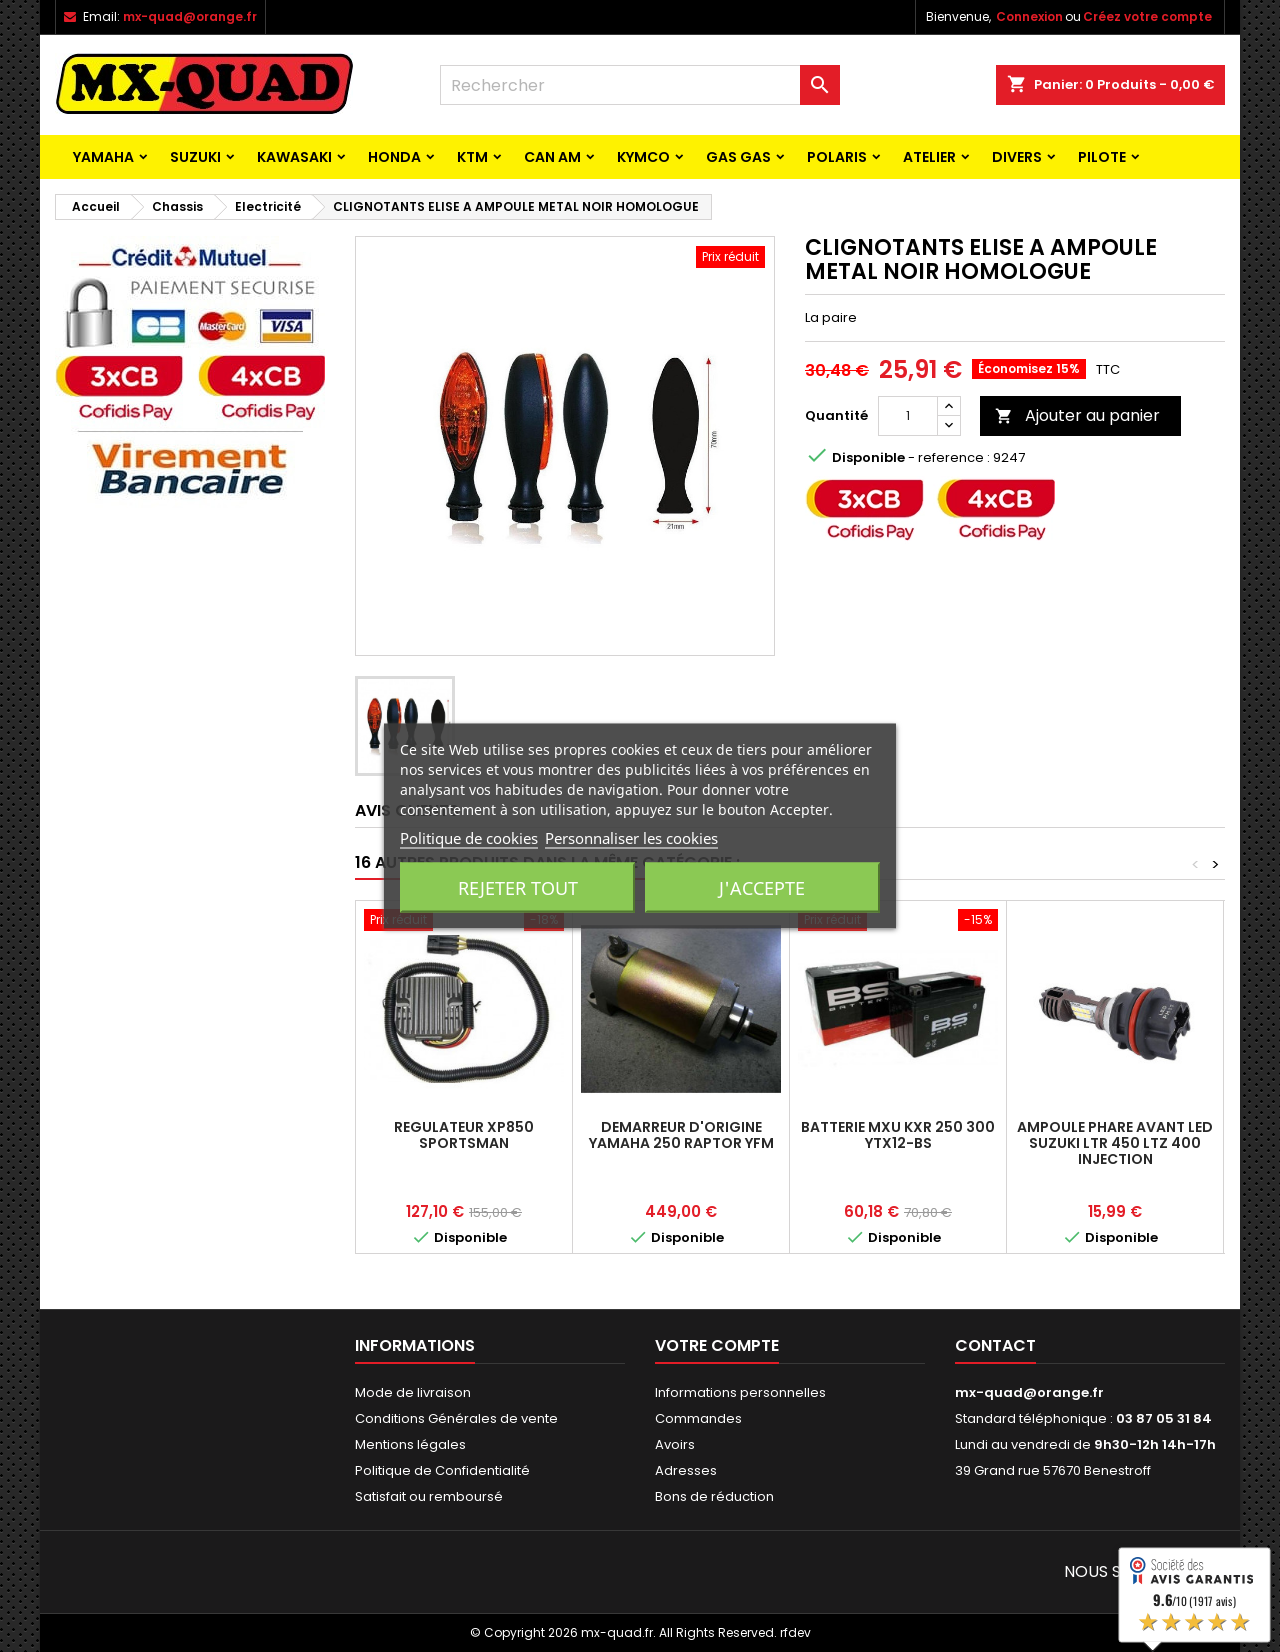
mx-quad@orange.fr (190, 16)
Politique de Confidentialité (442, 1470)
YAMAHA (103, 157)
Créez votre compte (1147, 16)
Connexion (1029, 16)
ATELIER (929, 157)
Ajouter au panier (1077, 415)
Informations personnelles (740, 1392)
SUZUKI (195, 157)
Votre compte (717, 1345)
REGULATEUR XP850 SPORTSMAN (464, 1135)
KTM (472, 157)
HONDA (394, 157)
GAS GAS (738, 157)
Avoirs (675, 1444)
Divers (1017, 157)
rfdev (795, 1632)
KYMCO (643, 157)
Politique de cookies (469, 838)
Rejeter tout (518, 888)
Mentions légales (410, 1444)
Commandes (698, 1418)
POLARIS (837, 157)
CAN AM (552, 157)
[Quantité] (908, 416)
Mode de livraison (413, 1392)
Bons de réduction (714, 1496)
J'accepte (762, 888)
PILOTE (1102, 157)
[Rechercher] (640, 85)
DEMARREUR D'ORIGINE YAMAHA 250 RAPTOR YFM (681, 1135)
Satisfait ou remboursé (429, 1496)
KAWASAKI (294, 157)
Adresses (686, 1470)
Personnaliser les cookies (631, 838)
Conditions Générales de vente (456, 1418)
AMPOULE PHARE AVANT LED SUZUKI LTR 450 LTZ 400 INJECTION (1115, 1143)
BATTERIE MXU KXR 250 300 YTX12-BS (898, 1135)
